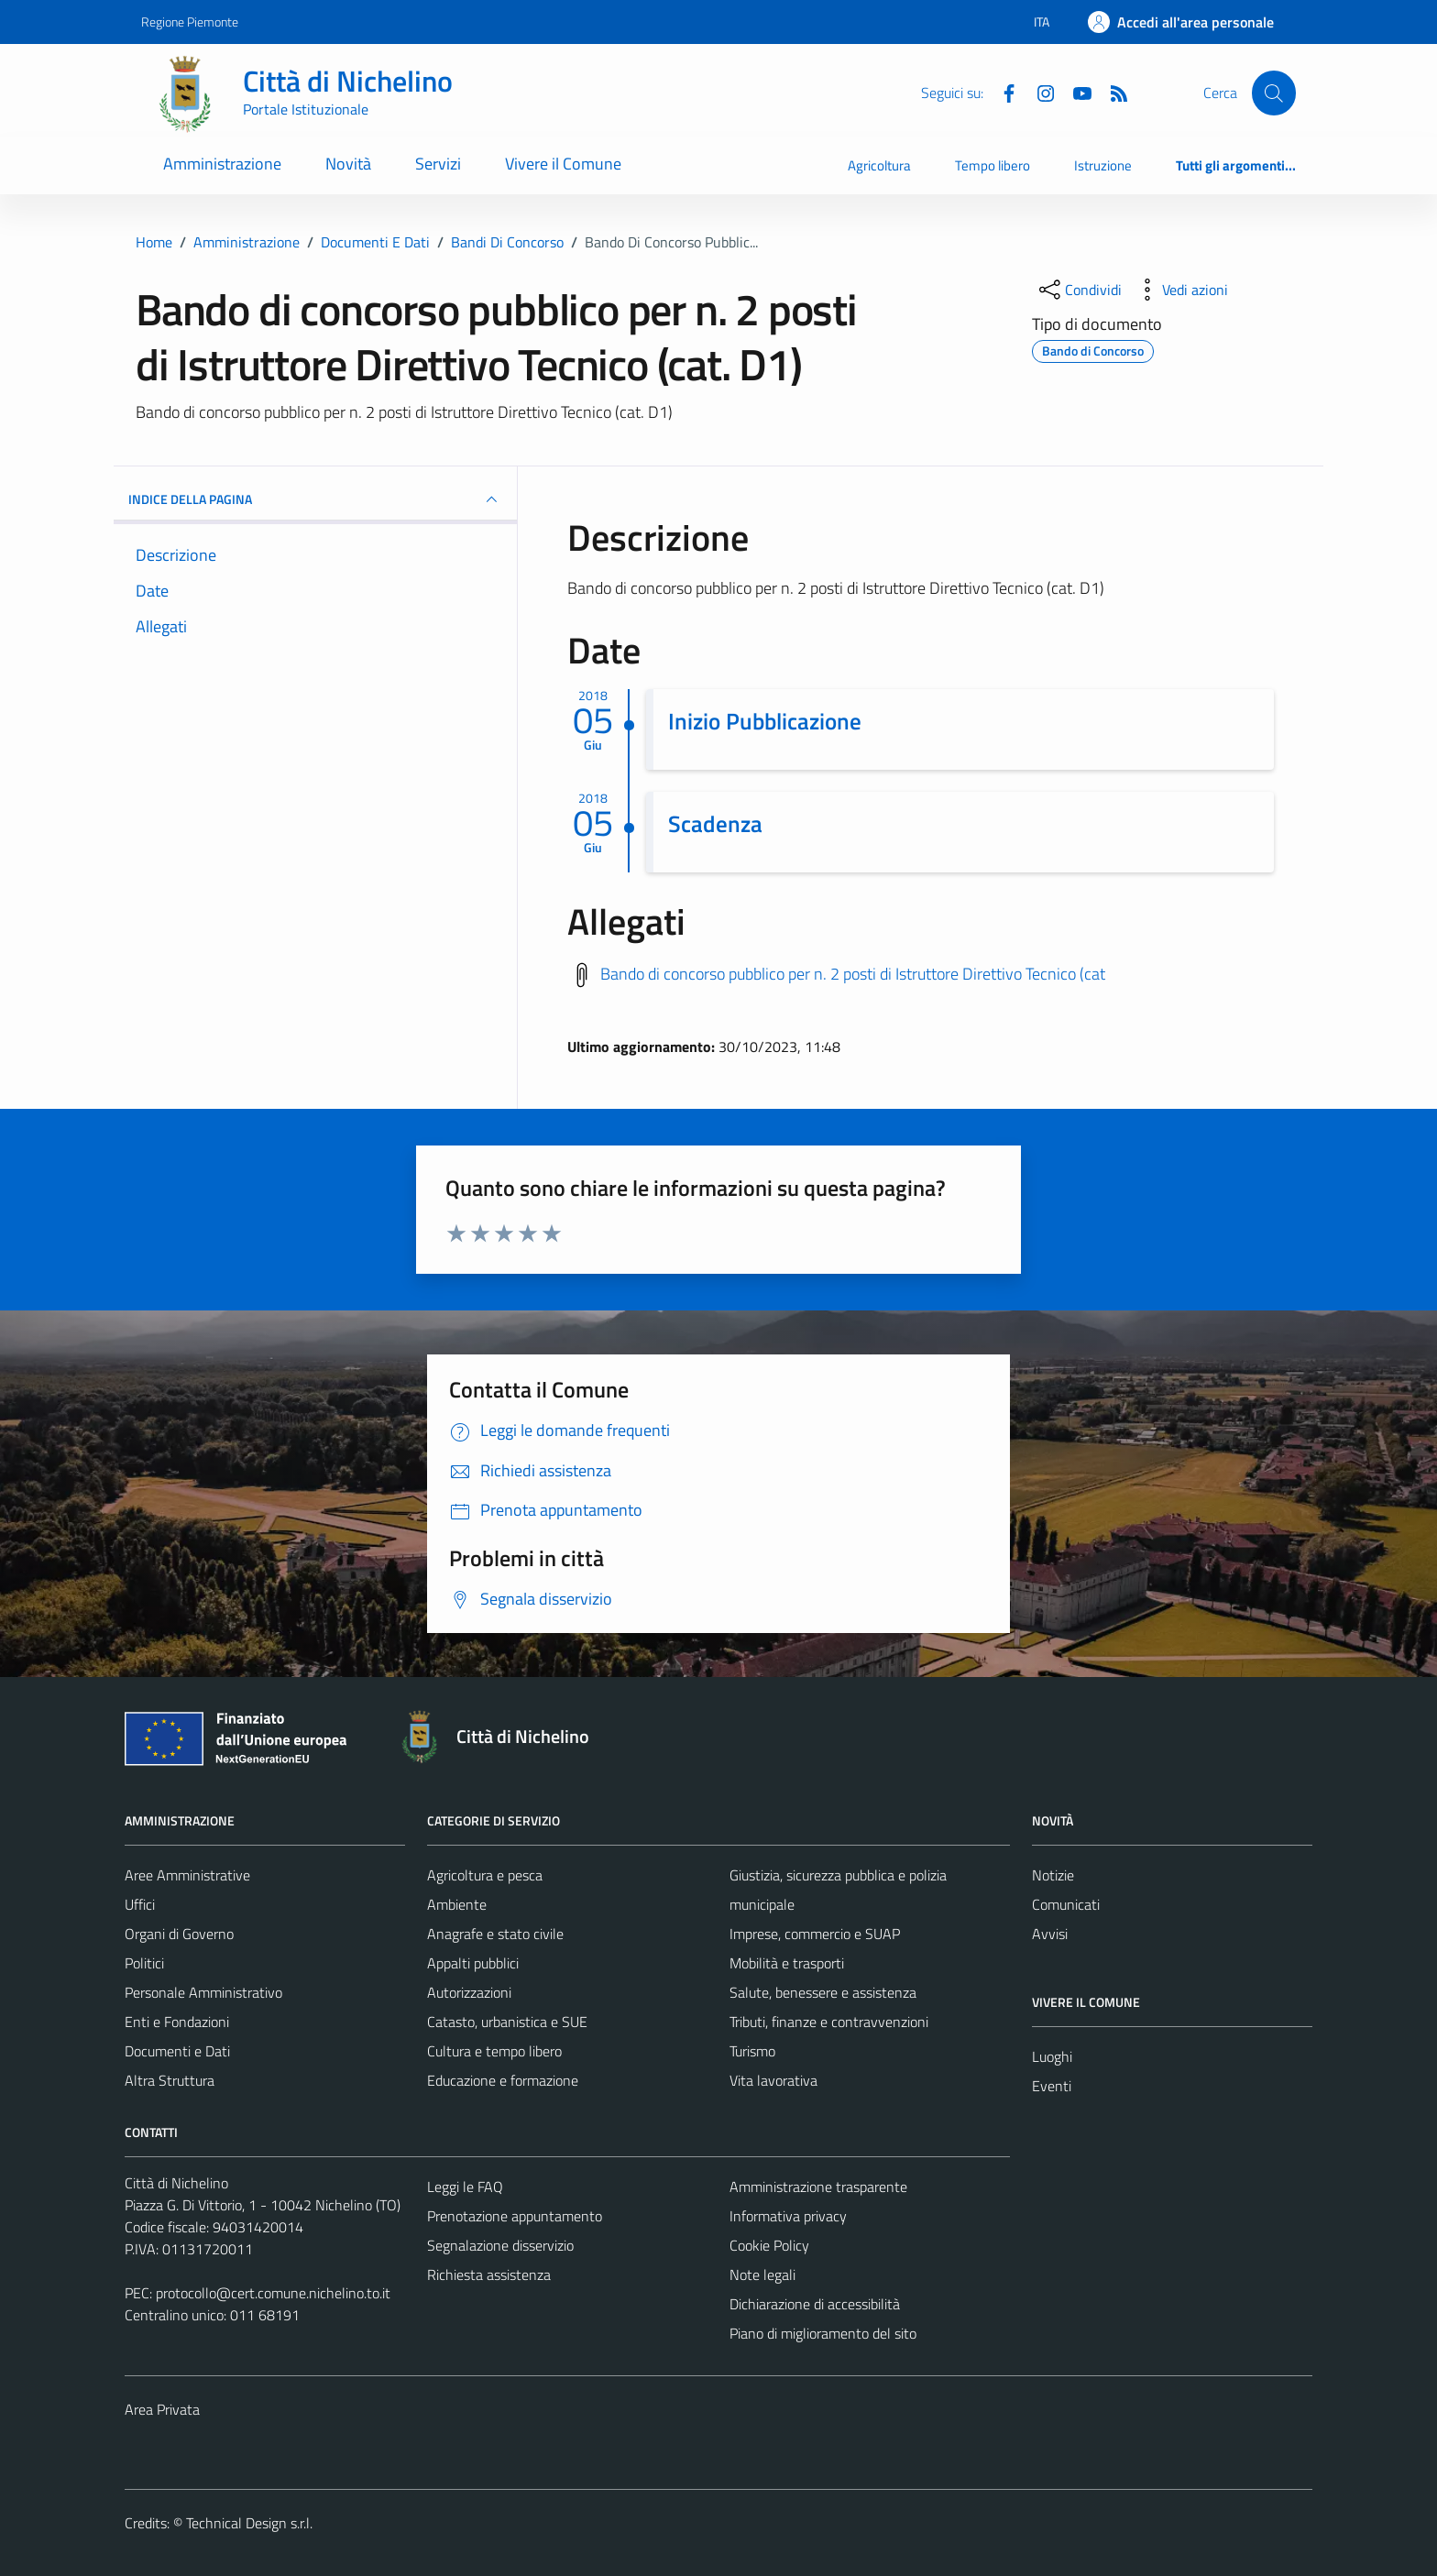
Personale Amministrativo (203, 1992)
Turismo (752, 2051)
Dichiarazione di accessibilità (814, 2304)
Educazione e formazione (502, 2080)
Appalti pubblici (473, 1963)
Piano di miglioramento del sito (822, 2333)
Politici (144, 1963)
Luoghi (1052, 2056)
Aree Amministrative (187, 1875)
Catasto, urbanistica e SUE (507, 2022)
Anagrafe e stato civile (495, 1934)
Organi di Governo (179, 1934)
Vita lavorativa (773, 2080)
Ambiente (457, 1904)
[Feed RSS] (1111, 92)
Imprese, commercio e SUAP (814, 1934)
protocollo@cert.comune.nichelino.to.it (273, 2293)
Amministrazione (222, 163)
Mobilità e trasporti (786, 1963)
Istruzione (1103, 165)
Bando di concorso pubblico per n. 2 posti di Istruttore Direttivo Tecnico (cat (852, 972)
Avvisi (1050, 1934)
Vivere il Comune (563, 163)
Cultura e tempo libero (494, 2051)
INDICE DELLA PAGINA (315, 499)
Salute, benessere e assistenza (822, 1992)
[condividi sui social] (1078, 289)
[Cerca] (1274, 93)
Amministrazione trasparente (818, 2187)
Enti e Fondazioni (177, 2022)
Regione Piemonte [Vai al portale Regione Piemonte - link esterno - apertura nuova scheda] (189, 21)
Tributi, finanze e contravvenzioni (828, 2022)
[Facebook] (1001, 92)
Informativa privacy (788, 2216)
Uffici (140, 1904)
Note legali (762, 2275)
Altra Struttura (169, 2080)
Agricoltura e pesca (485, 1875)
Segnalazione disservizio (500, 2245)
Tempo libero (992, 165)
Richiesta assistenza (489, 2275)
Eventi (1051, 2086)
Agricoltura (879, 165)
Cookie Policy (769, 2245)
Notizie (1053, 1875)
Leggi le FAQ (465, 2187)
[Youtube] (1075, 92)
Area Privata (162, 2409)
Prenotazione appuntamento (514, 2216)
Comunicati (1066, 1904)
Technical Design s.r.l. (249, 2523)
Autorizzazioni (469, 1992)
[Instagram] (1038, 92)
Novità (348, 163)
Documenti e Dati (177, 2051)
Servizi (438, 163)
